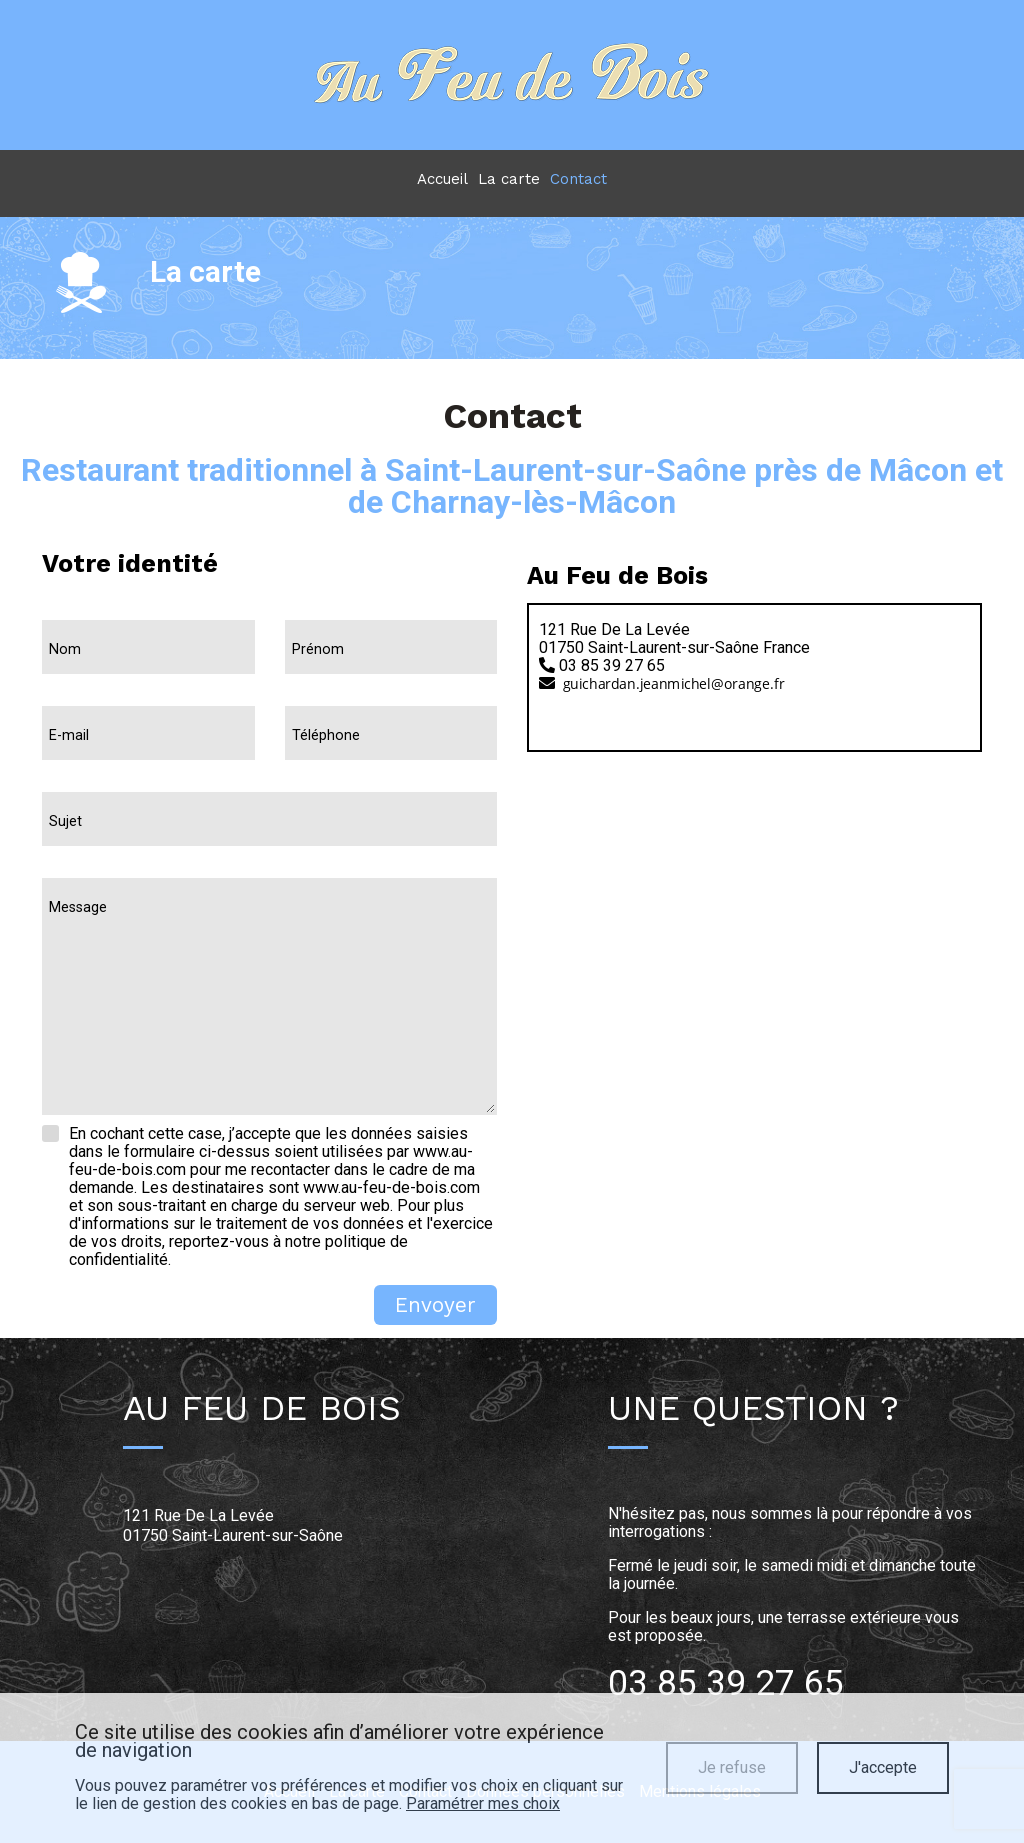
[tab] (754, 659)
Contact (578, 179)
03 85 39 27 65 (726, 1683)
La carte (509, 179)
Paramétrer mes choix (483, 1803)
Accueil (442, 179)
